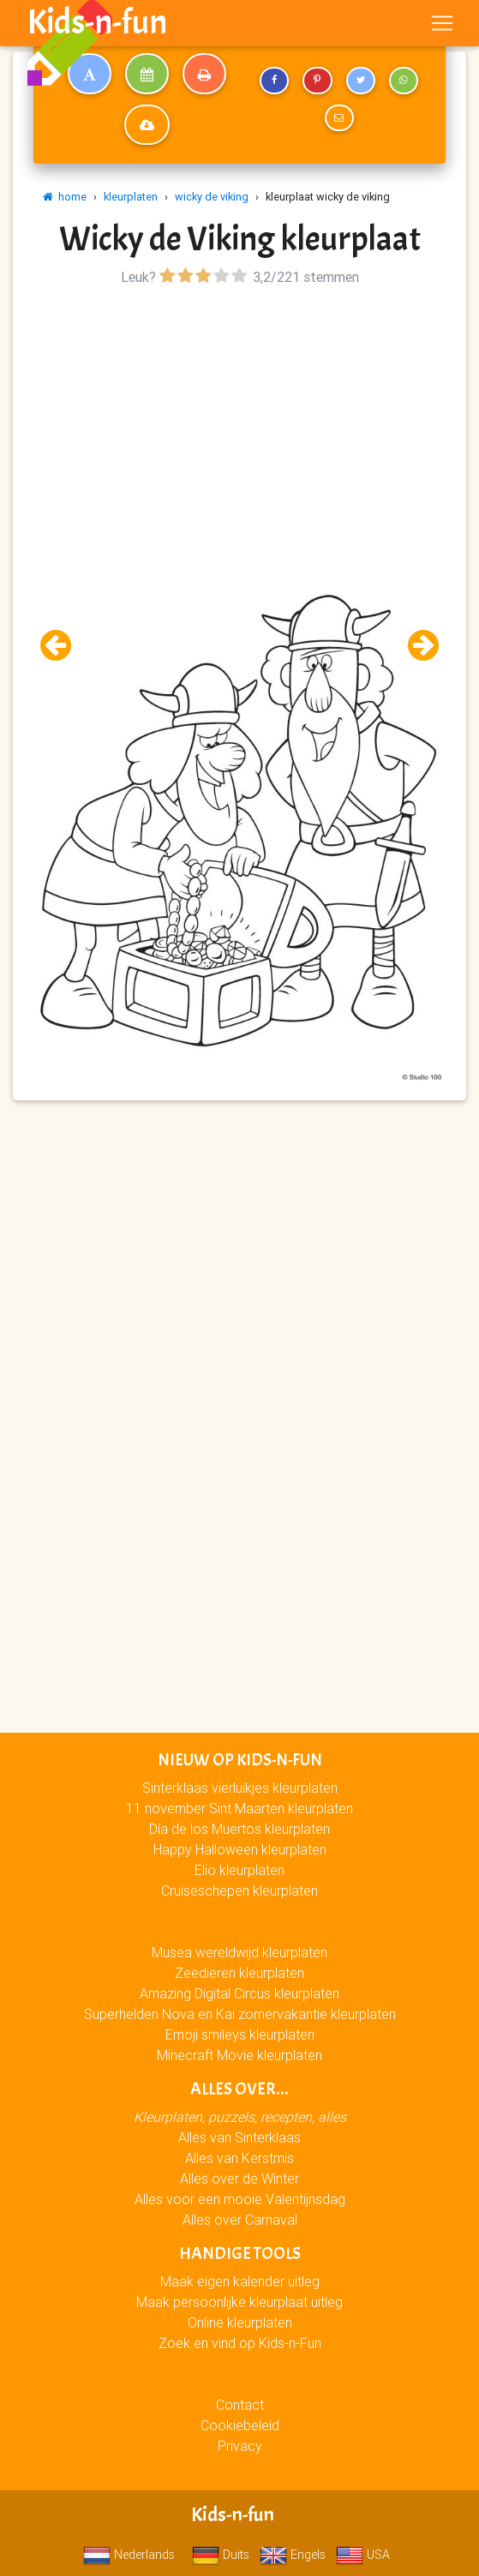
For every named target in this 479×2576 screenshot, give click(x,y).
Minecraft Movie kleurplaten (239, 2055)
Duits (220, 2554)
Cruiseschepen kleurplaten (239, 1890)
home (65, 196)
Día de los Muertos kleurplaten (239, 1828)
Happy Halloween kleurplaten (239, 1849)
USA (363, 2554)
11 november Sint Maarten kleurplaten (239, 1808)
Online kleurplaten (240, 2322)
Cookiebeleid (240, 2425)
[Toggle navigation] (442, 23)
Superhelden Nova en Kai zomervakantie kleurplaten (240, 2013)
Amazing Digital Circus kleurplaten (239, 1993)
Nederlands (129, 2554)
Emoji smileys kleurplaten (239, 2034)
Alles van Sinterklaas (239, 2137)
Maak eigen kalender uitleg (240, 2281)
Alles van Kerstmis (239, 2157)
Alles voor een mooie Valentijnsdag (240, 2199)
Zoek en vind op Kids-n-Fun (240, 2342)
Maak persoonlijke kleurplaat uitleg (239, 2301)
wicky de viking (211, 196)
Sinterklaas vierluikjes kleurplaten (240, 1787)
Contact (240, 2404)
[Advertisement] (239, 410)
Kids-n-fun (97, 22)
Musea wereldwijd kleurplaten (239, 1952)
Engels (293, 2554)
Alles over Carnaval (240, 2219)
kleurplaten (131, 196)
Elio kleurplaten (239, 1869)
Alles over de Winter (239, 2178)
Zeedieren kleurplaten (239, 1972)
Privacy (240, 2445)
